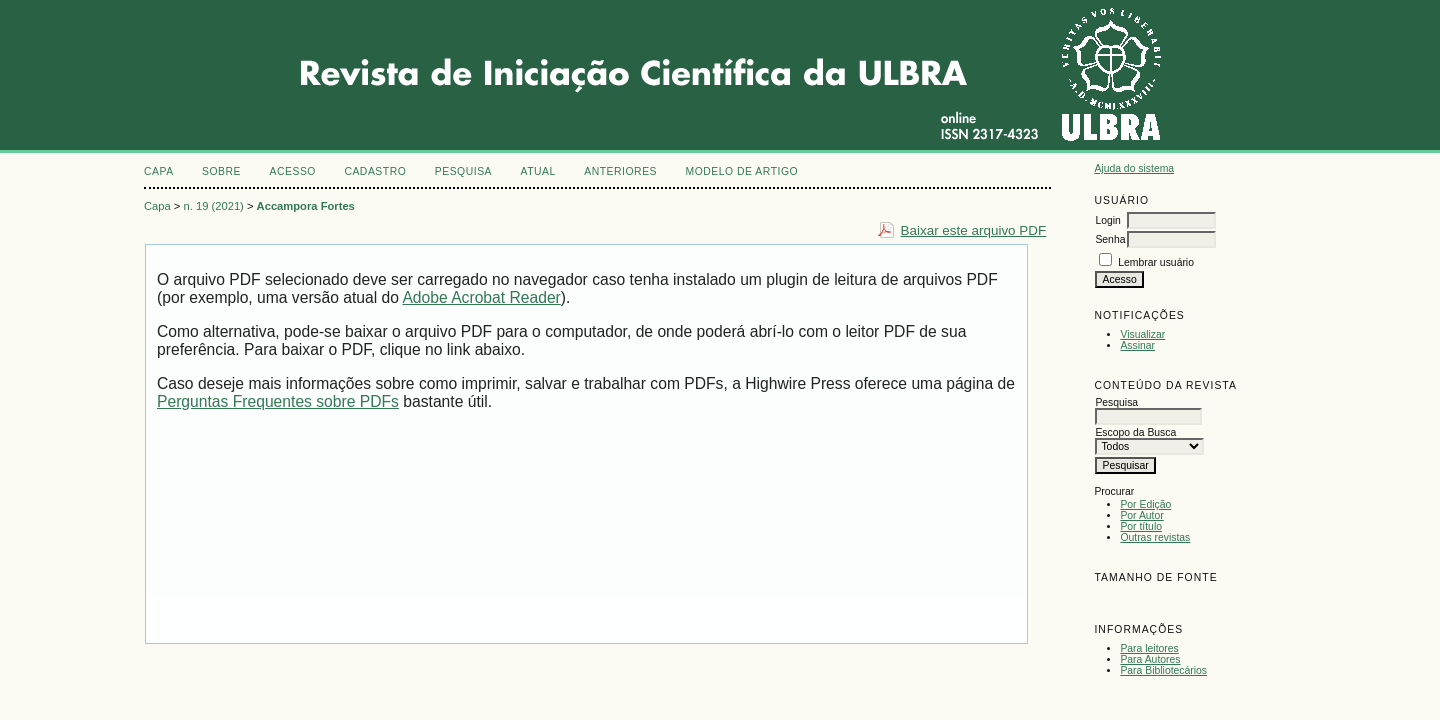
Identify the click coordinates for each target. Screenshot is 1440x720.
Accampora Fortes (306, 206)
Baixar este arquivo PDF (974, 230)
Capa (159, 171)
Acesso (293, 171)
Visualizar (1142, 334)
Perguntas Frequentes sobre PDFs (278, 401)
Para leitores (1149, 648)
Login (1107, 220)
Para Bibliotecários (1163, 670)
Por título (1141, 526)
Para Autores (1150, 659)
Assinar (1137, 345)
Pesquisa (463, 171)
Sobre (221, 171)
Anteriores (620, 171)
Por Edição (1145, 504)
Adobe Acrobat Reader (481, 297)
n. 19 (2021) (214, 206)
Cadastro (375, 171)
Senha (1110, 239)
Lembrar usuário (1156, 262)
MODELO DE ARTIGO (741, 171)
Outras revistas (1155, 537)
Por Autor (1141, 515)
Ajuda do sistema (1134, 168)
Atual (538, 171)
